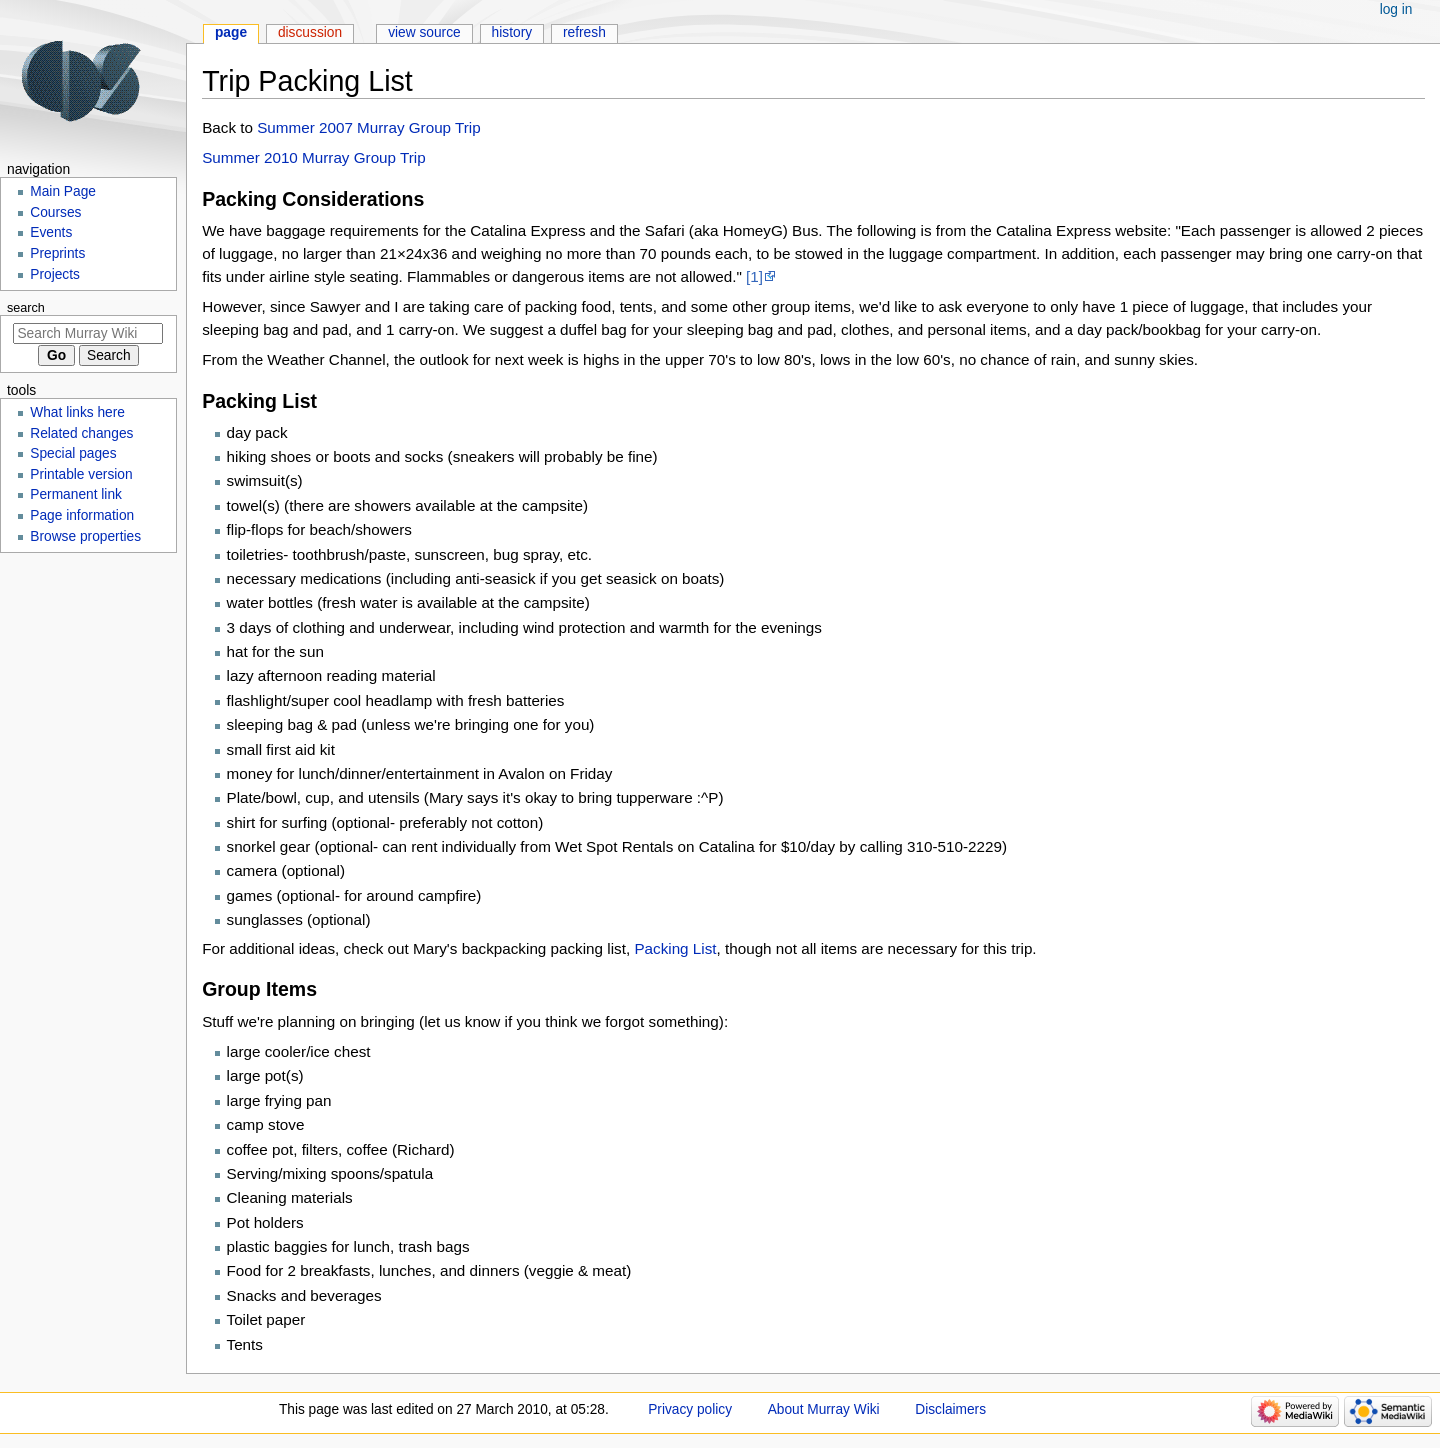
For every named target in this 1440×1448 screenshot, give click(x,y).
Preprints (57, 253)
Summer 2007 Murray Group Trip (369, 127)
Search (26, 308)
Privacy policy (690, 1409)
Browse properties (85, 536)
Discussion (310, 32)
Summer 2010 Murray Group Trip (314, 157)
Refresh (584, 32)
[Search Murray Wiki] (88, 333)
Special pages (73, 453)
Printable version (81, 474)
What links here (77, 412)
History (512, 32)
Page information (82, 515)
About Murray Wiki (824, 1409)
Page (231, 32)
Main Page (63, 191)
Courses (55, 212)
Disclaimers (950, 1409)
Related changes (81, 433)
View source (424, 32)
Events (51, 232)
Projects (55, 274)
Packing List (675, 948)
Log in (1396, 9)
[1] (754, 276)
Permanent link (76, 494)
